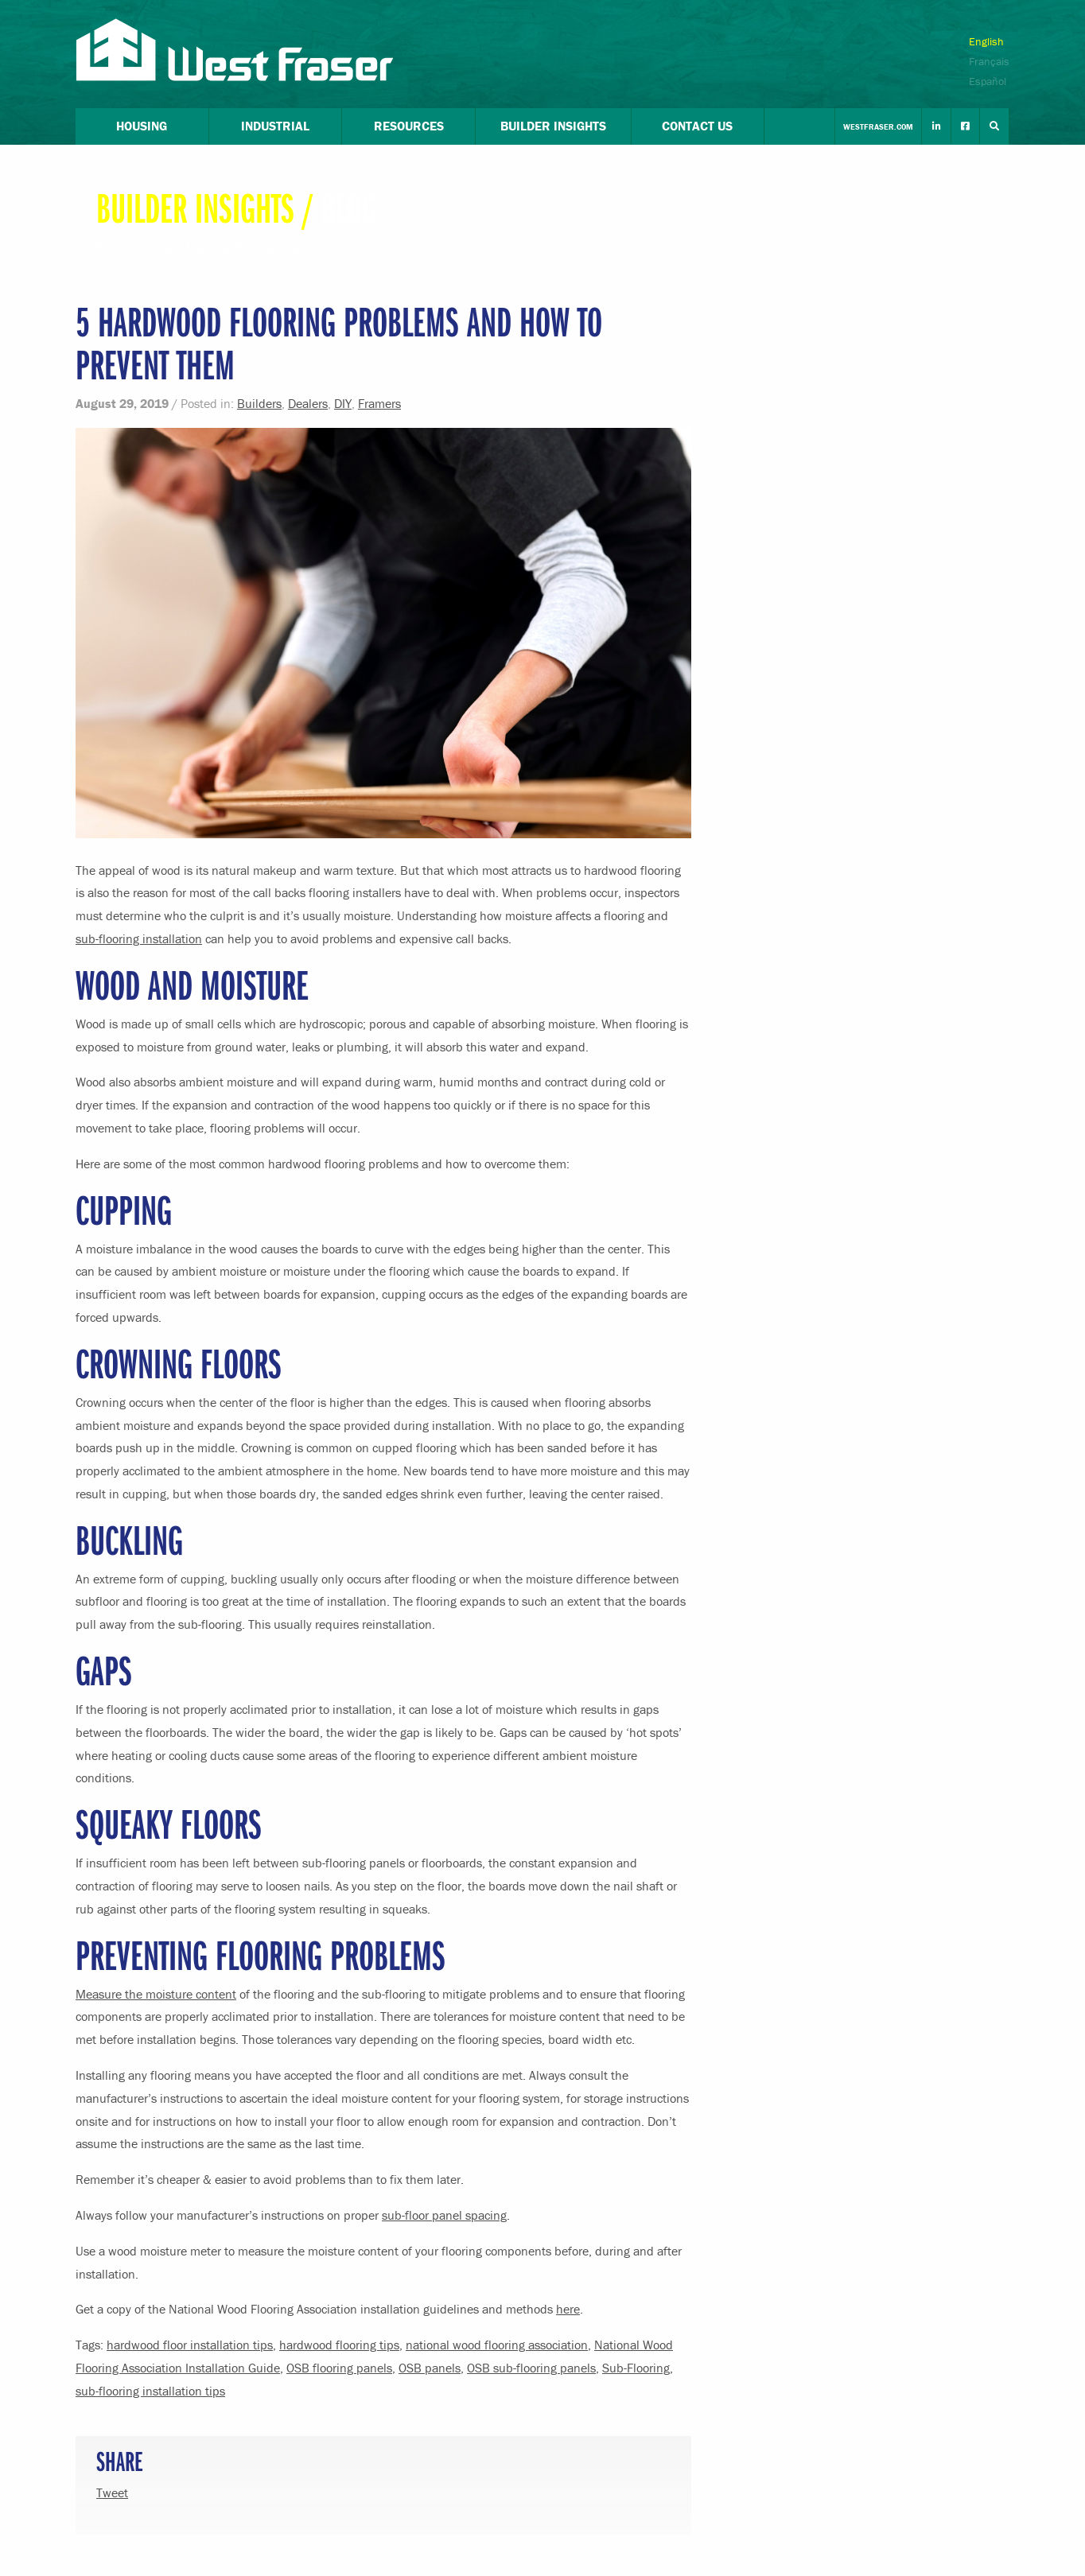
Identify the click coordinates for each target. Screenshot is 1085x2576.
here (568, 2309)
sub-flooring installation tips (150, 2391)
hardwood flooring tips (339, 2345)
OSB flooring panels (339, 2368)
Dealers (308, 403)
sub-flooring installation (139, 938)
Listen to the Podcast (242, 246)
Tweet (112, 2492)
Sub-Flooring (636, 2368)
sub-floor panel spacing (444, 2215)
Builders (259, 403)
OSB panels (430, 2368)
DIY (343, 403)
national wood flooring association (497, 2345)
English (986, 41)
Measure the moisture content (156, 1994)
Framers (379, 403)
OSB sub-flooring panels (531, 2368)
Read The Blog (135, 246)
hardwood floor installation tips (190, 2345)
